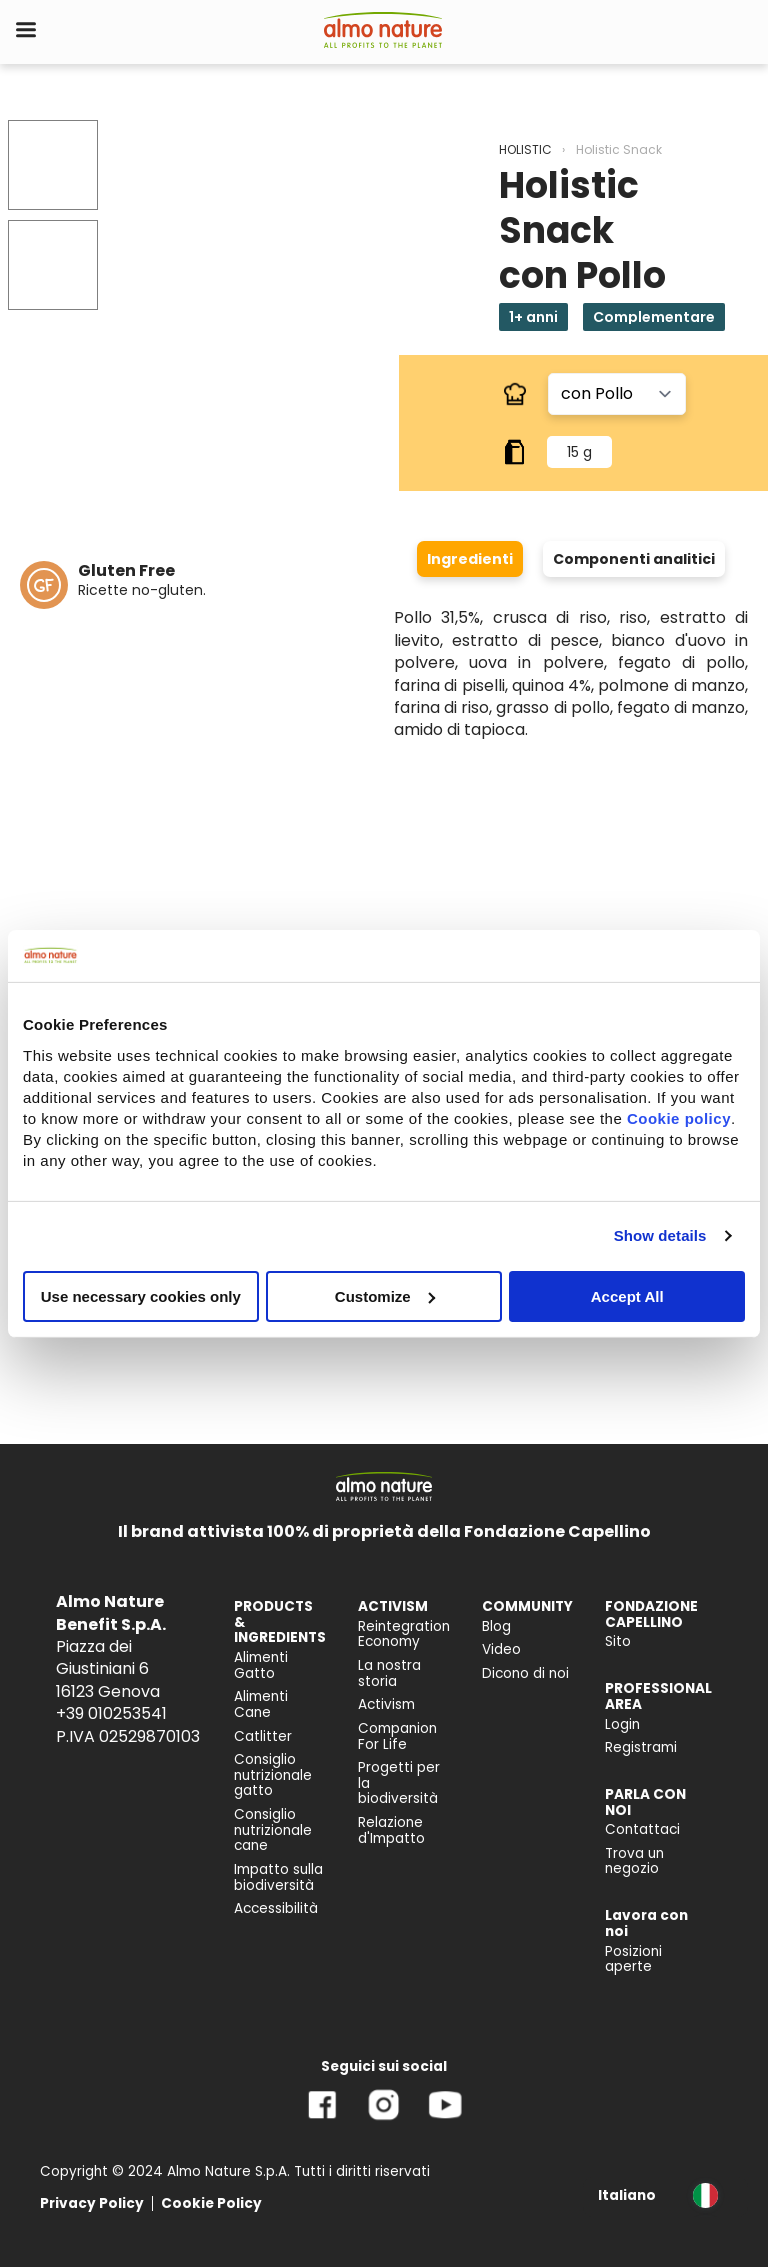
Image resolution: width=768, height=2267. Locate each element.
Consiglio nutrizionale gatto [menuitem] (273, 1775)
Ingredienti (470, 559)
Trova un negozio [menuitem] (634, 1861)
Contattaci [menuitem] (642, 1829)
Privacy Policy (92, 2203)
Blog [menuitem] (496, 1626)
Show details (660, 1235)
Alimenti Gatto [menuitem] (261, 1665)
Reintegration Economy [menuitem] (404, 1634)
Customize (385, 1295)
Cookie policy (679, 1117)
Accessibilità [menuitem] (276, 1908)
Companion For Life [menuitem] (397, 1736)
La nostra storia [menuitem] (389, 1673)
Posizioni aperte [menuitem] (633, 1959)
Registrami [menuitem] (641, 1747)
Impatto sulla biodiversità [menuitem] (278, 1877)
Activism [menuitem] (386, 1704)
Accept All (627, 1295)
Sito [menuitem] (618, 1641)
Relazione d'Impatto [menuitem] (391, 1830)
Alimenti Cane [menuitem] (261, 1704)
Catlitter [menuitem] (263, 1736)
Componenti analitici (634, 559)
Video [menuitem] (501, 1649)
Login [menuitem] (622, 1724)
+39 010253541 (111, 1713)
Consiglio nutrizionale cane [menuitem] (273, 1830)
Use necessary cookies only (141, 1295)
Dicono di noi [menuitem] (525, 1673)
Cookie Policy (211, 2203)
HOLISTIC (525, 149)
